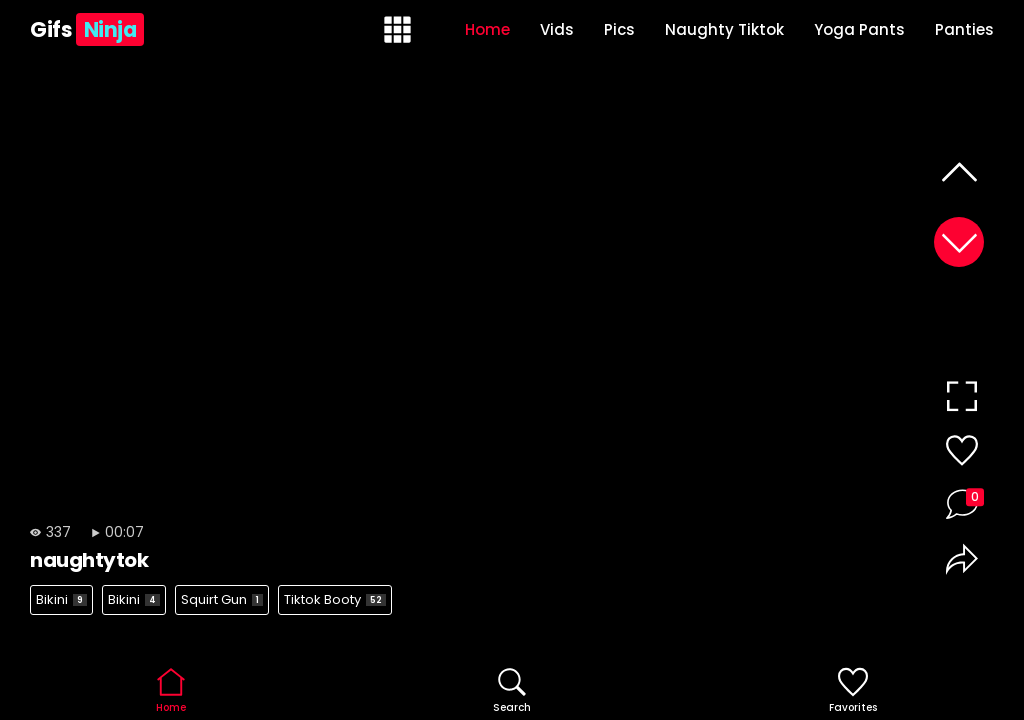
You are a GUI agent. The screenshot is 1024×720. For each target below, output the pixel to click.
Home (487, 29)
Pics (619, 29)
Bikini (61, 599)
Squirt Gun (222, 599)
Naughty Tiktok (724, 29)
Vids (557, 29)
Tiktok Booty (335, 599)
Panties (964, 29)
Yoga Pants (859, 29)
